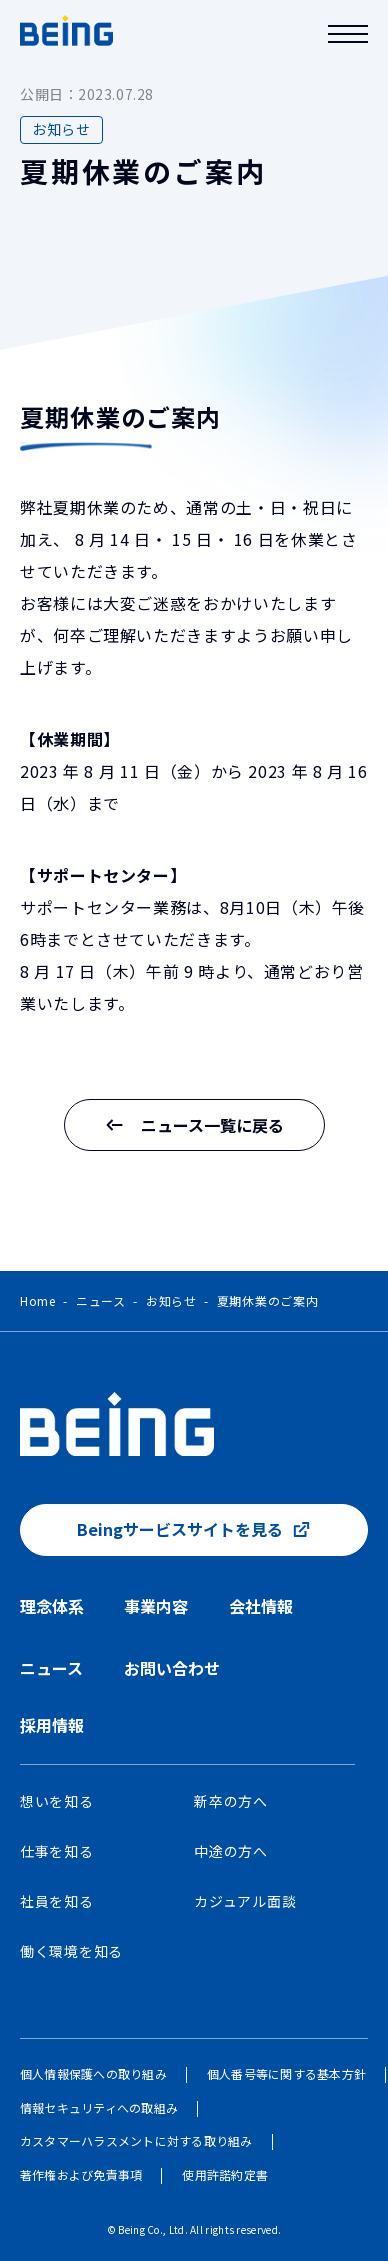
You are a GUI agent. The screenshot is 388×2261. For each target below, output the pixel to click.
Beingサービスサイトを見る (180, 1529)
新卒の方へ (231, 1801)
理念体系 (52, 1606)
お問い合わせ (172, 1668)
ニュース (101, 1300)
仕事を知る (57, 1851)
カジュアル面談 (245, 1901)
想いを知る (57, 1801)
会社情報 (261, 1606)
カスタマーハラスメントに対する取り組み (136, 2140)
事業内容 (156, 1606)
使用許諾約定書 (225, 2174)
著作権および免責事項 (81, 2174)
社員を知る (57, 1901)
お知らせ (171, 1300)
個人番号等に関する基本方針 (286, 2073)
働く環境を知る (71, 1951)
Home (38, 1300)
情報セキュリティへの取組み (99, 2107)
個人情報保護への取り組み (93, 2073)
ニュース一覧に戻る (194, 1125)
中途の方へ (231, 1851)
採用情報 (52, 1725)
